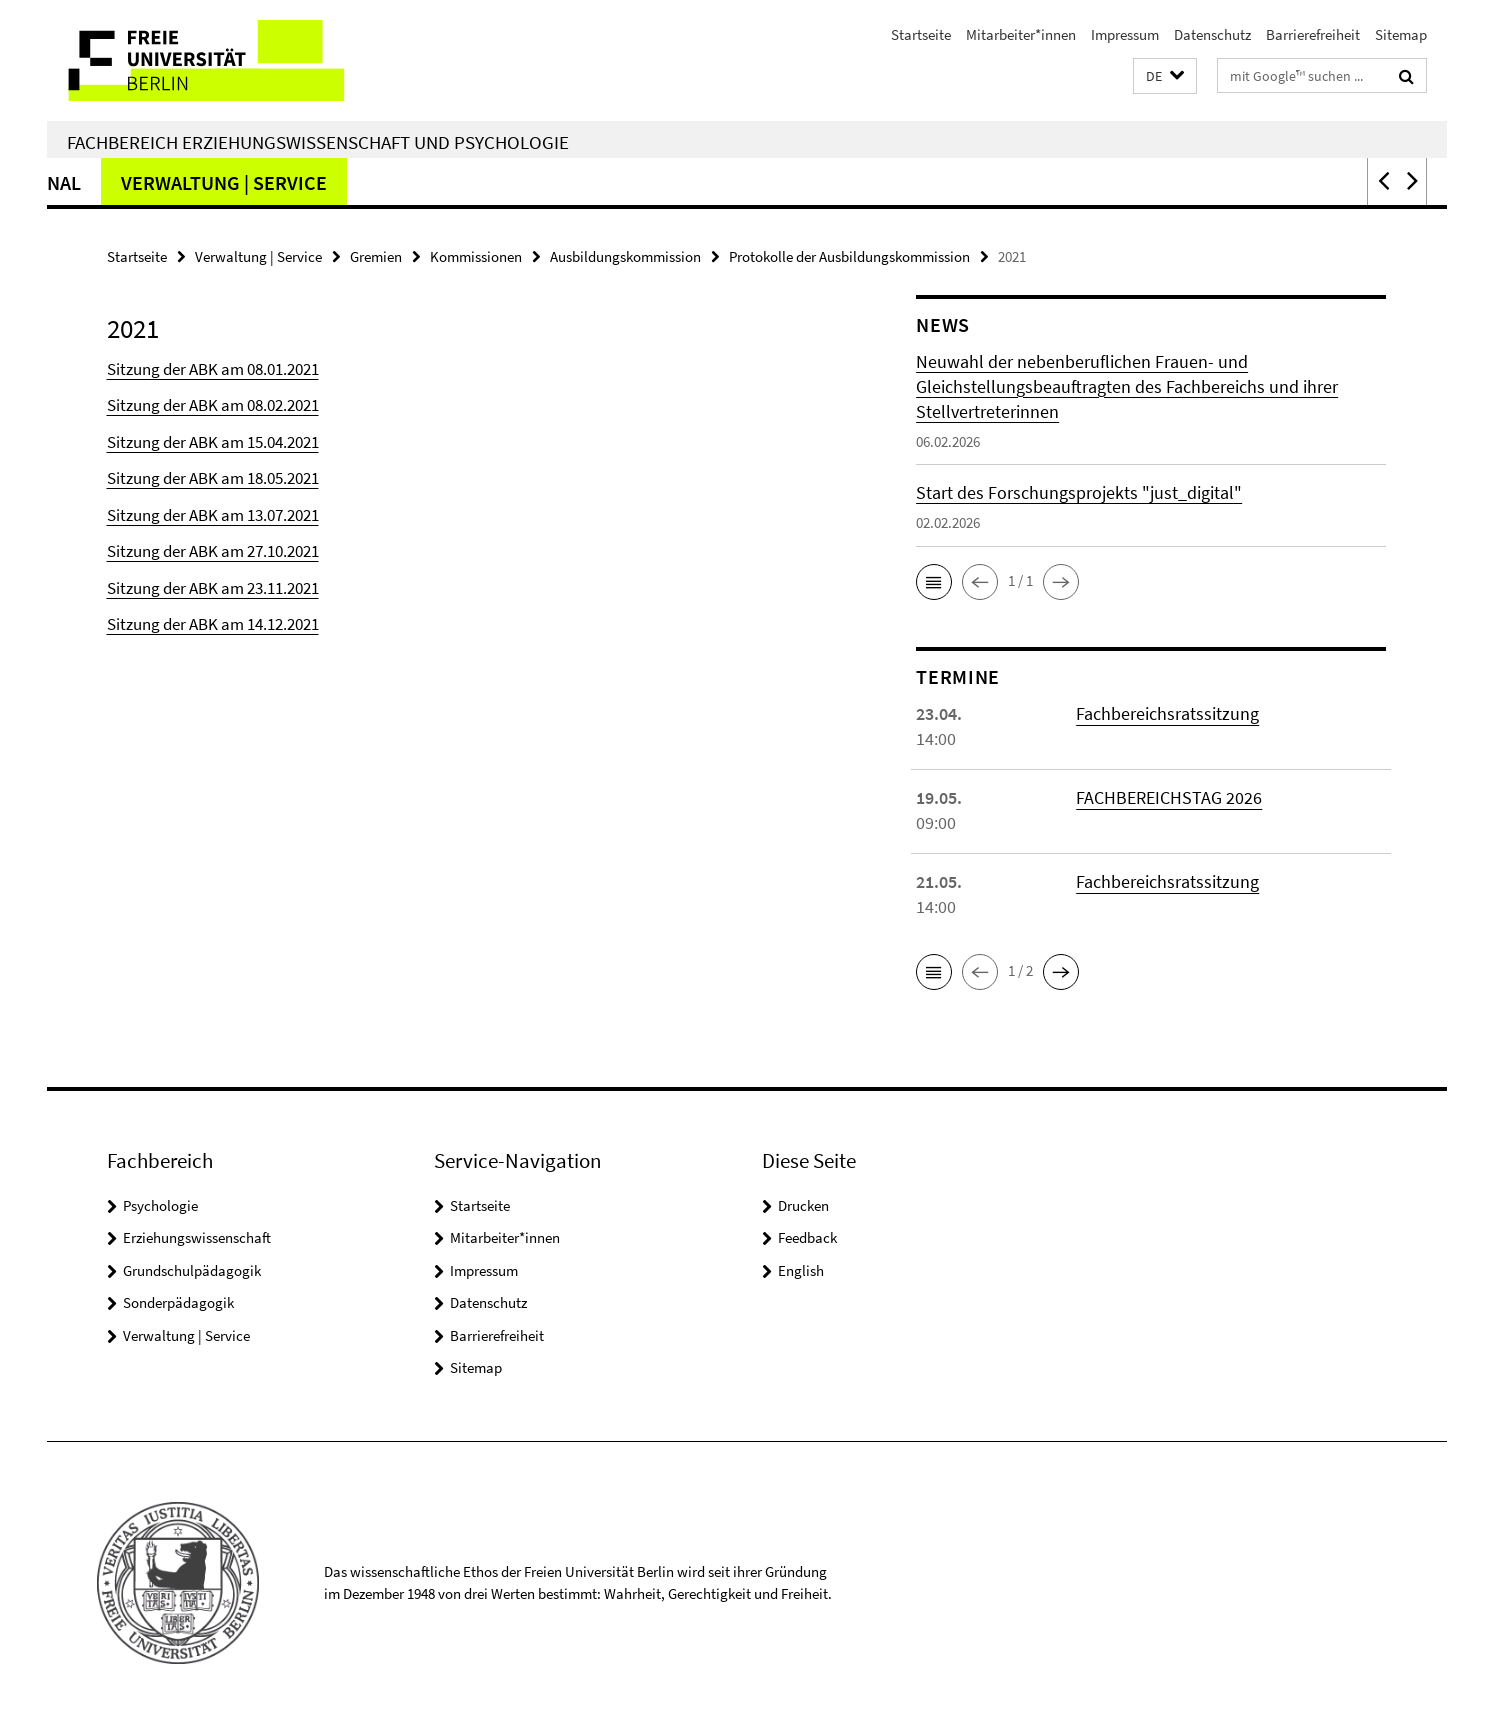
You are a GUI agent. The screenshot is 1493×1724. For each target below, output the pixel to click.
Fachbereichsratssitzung (1167, 713)
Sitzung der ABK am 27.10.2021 (213, 551)
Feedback (807, 1237)
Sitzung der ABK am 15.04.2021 (213, 442)
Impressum (1125, 34)
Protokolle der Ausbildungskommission (849, 256)
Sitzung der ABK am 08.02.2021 (213, 405)
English (801, 1270)
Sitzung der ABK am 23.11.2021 (213, 588)
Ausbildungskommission (625, 256)
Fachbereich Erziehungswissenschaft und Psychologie (318, 142)
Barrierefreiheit (1313, 34)
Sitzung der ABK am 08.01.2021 (213, 369)
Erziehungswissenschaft (197, 1237)
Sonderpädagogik (654, 182)
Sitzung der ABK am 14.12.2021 (213, 624)
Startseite (921, 34)
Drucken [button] (803, 1205)
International (852, 182)
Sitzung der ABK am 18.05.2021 (213, 478)
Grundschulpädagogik (413, 182)
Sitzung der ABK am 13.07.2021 (213, 515)
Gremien (376, 256)
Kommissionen (476, 256)
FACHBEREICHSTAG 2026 (1169, 797)
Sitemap (1401, 34)
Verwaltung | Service (1065, 182)
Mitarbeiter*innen (1021, 34)
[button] (1165, 76)
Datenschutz (1212, 34)
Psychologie (160, 1205)
